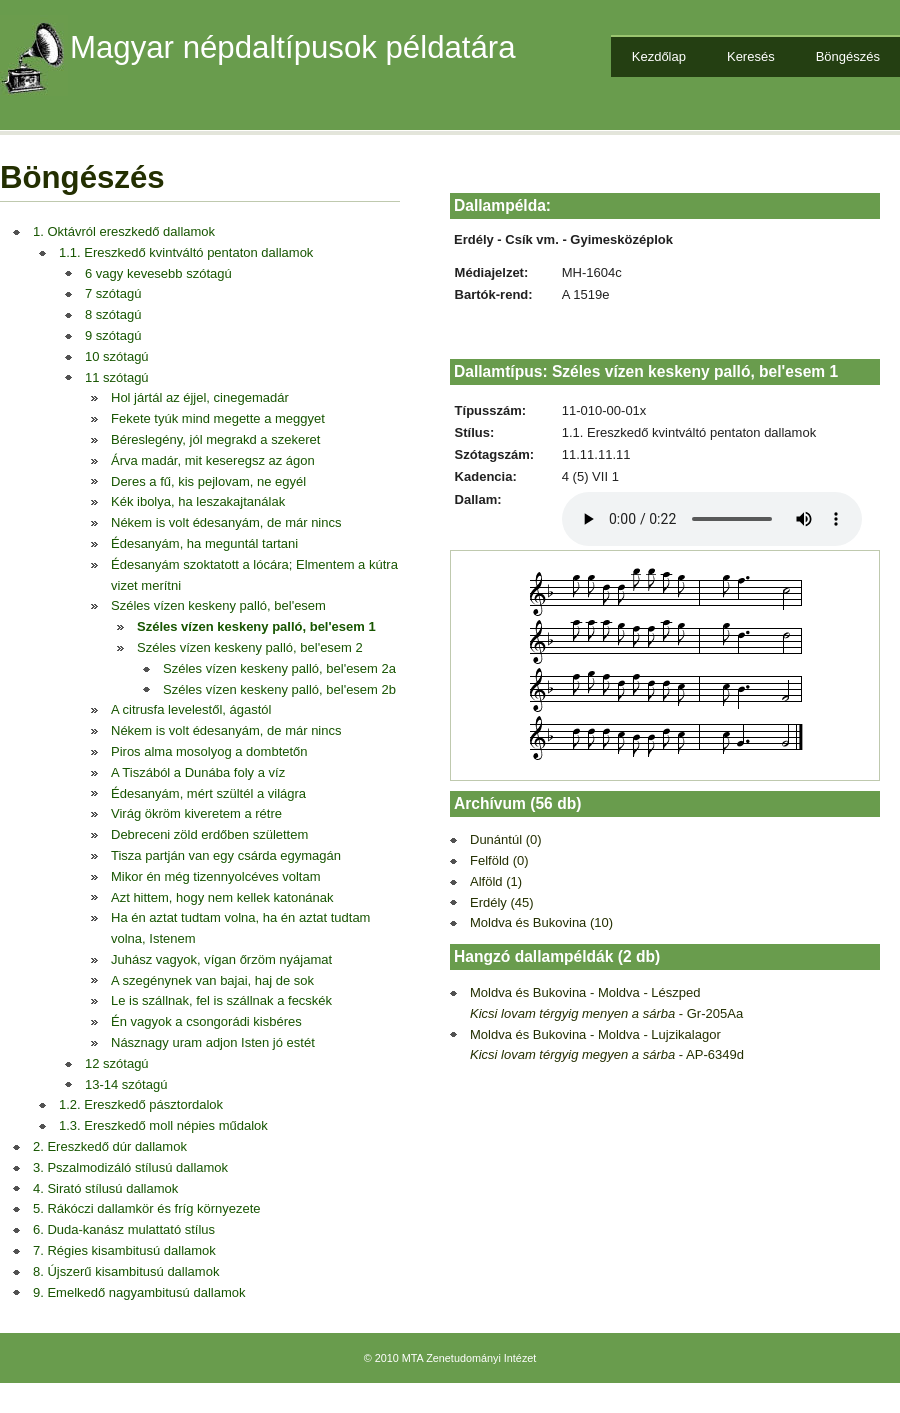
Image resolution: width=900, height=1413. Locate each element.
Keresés (751, 56)
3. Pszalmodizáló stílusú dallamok (130, 1167)
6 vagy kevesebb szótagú (158, 273)
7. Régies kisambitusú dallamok (124, 1250)
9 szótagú (113, 335)
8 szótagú (113, 314)
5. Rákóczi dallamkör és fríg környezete (147, 1208)
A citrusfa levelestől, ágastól (191, 709)
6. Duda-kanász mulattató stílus (124, 1229)
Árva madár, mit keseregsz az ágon (213, 460)
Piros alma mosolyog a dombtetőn (209, 751)
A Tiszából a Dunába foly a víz (198, 772)
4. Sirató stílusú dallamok (105, 1188)
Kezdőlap (659, 56)
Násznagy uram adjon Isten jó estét (213, 1042)
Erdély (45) (502, 902)
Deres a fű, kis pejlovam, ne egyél (208, 481)
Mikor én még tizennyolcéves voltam (216, 876)
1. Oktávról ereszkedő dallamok (124, 231)
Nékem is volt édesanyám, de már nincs (226, 522)
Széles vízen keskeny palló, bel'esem (218, 605)
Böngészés (848, 56)
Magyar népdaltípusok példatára (293, 47)
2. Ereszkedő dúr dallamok (110, 1146)
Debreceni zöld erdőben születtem (209, 834)
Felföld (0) (499, 860)
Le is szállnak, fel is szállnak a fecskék (221, 1000)
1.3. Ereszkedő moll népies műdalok (163, 1125)
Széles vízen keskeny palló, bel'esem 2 (250, 647)
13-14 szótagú (126, 1084)
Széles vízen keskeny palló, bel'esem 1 (256, 626)
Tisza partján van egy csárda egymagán (226, 855)
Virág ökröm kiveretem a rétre (196, 813)
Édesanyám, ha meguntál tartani (204, 543)
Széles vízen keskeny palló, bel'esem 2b (279, 689)
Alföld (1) (496, 881)
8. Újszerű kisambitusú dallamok (126, 1271)
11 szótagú (117, 377)
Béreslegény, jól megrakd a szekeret (215, 439)
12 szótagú (117, 1063)
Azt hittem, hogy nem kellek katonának (222, 897)
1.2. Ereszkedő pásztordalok (141, 1104)
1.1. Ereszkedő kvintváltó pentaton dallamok (186, 252)
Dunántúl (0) (506, 839)
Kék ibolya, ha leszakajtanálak (198, 501)
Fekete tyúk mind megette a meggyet (218, 418)
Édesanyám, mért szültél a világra (208, 793)
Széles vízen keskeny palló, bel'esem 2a (279, 668)
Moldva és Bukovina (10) (541, 922)
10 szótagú (117, 356)
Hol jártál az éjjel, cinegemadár (200, 397)
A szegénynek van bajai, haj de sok (212, 980)
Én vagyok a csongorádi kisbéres (206, 1021)
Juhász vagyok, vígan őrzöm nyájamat (221, 959)
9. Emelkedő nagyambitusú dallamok (139, 1292)
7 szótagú (113, 293)
